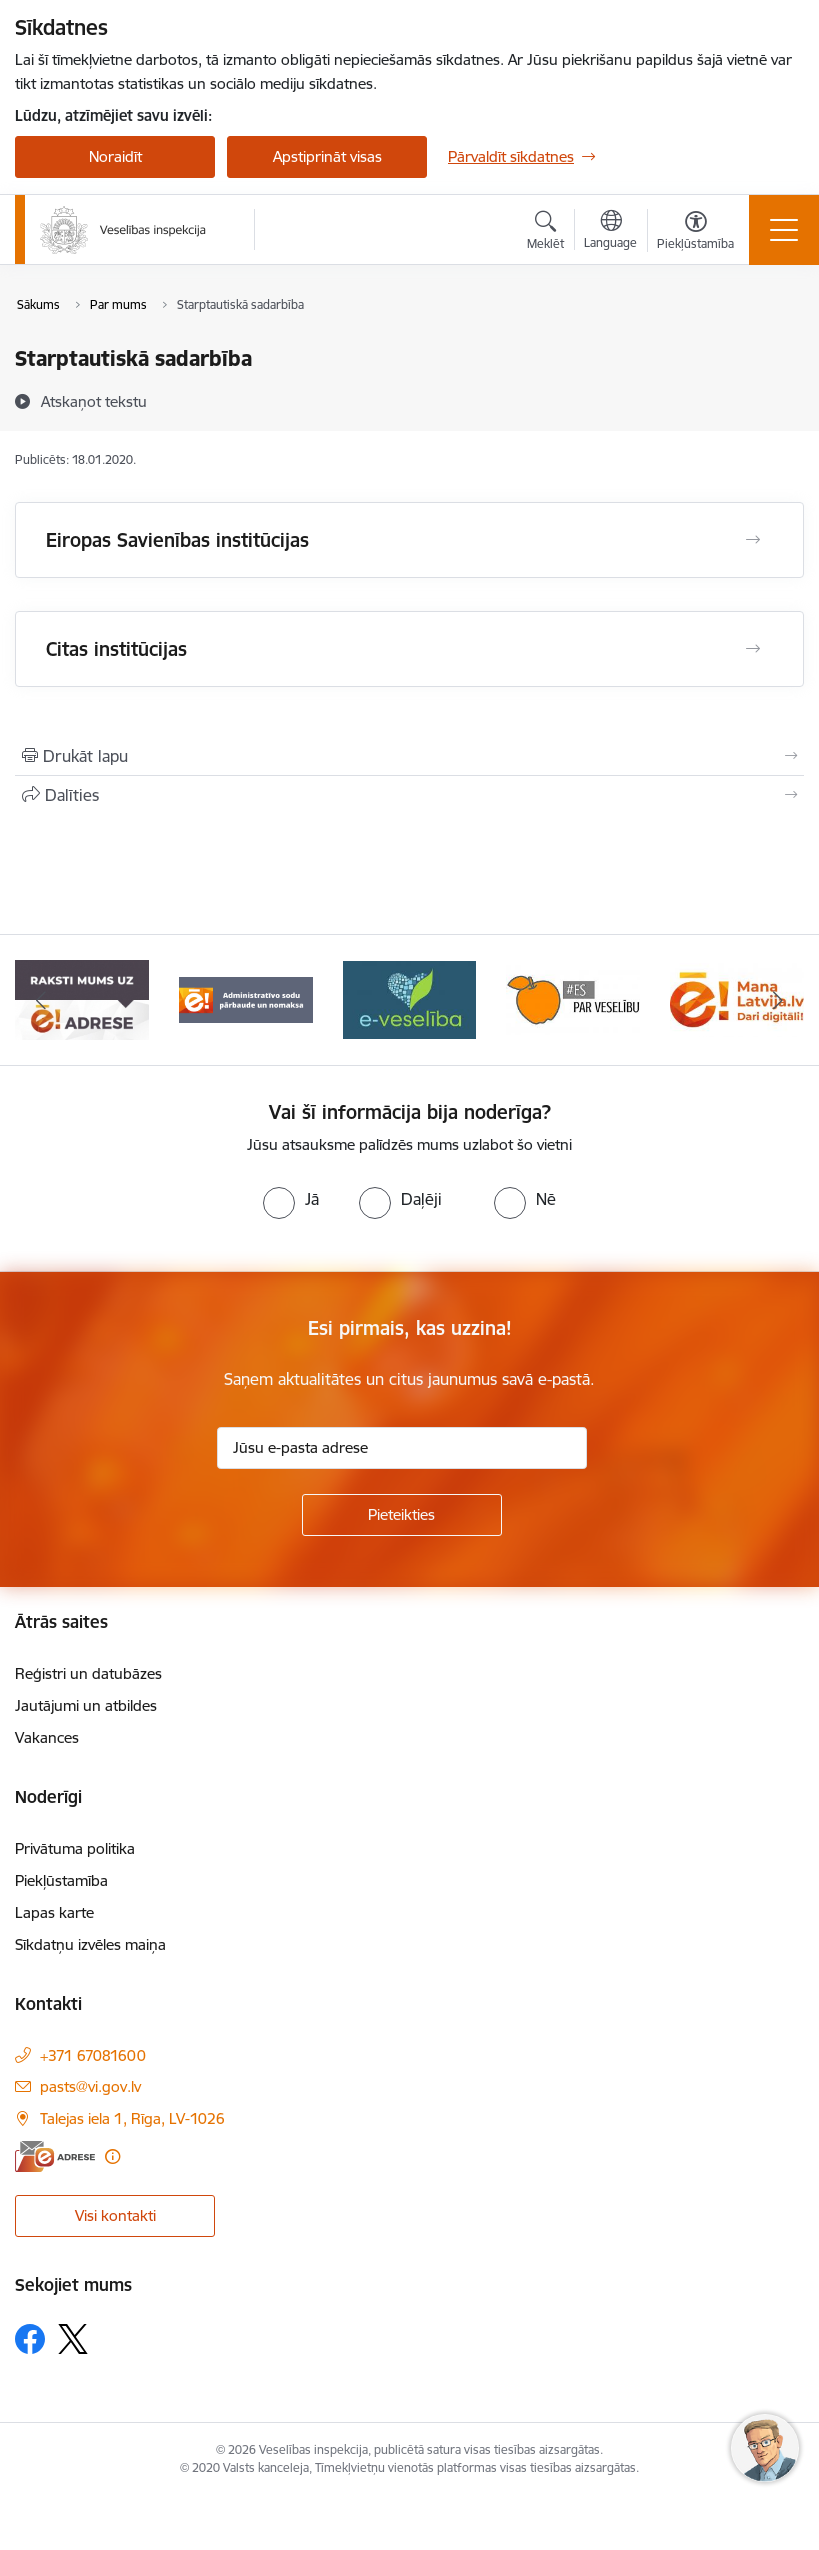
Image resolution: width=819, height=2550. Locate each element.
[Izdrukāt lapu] (409, 756)
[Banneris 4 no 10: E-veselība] (410, 998)
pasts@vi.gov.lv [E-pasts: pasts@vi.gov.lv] (90, 2086)
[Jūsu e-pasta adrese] (402, 1448)
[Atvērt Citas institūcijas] (753, 649)
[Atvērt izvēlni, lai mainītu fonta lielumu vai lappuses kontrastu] (695, 233)
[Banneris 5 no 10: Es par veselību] (573, 998)
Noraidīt (115, 156)
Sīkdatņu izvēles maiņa (90, 1944)
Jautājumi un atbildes (86, 1705)
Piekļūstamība (61, 1880)
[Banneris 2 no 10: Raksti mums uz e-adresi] (81, 998)
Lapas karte (54, 1912)
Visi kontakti (115, 2215)
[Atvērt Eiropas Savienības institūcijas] (753, 540)
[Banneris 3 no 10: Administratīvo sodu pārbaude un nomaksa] (246, 998)
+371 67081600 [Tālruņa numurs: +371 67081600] (93, 2055)
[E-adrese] (55, 2156)
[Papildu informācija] (112, 2156)
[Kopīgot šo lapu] (409, 795)
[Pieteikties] (402, 1515)
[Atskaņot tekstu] (94, 401)
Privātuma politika (75, 1848)
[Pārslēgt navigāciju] (784, 230)
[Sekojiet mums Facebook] (30, 2339)
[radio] (291, 1199)
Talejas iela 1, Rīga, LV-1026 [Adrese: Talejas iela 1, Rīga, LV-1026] (132, 2118)
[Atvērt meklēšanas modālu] (545, 233)
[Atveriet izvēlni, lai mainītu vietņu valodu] (610, 232)
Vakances (47, 1737)
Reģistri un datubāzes (88, 1673)
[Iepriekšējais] (41, 1000)
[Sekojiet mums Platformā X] (73, 2339)
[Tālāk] (778, 1000)
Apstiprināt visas (327, 156)
